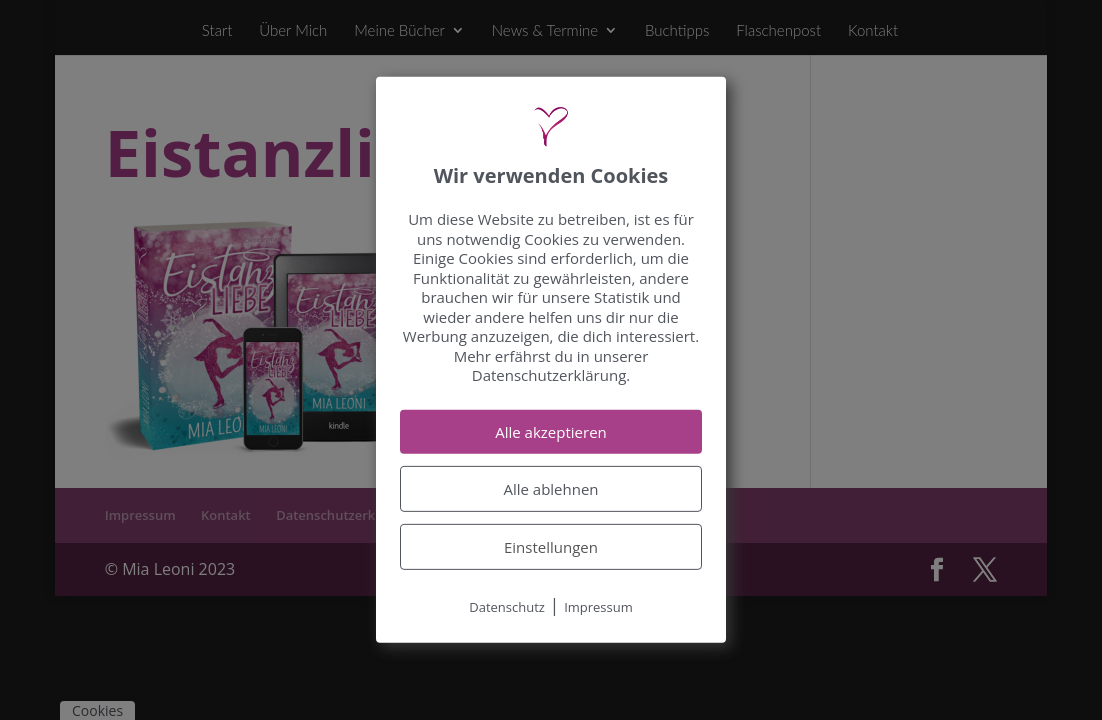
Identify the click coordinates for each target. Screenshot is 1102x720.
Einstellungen (551, 547)
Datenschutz (507, 607)
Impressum (598, 607)
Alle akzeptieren (551, 432)
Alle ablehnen (550, 489)
